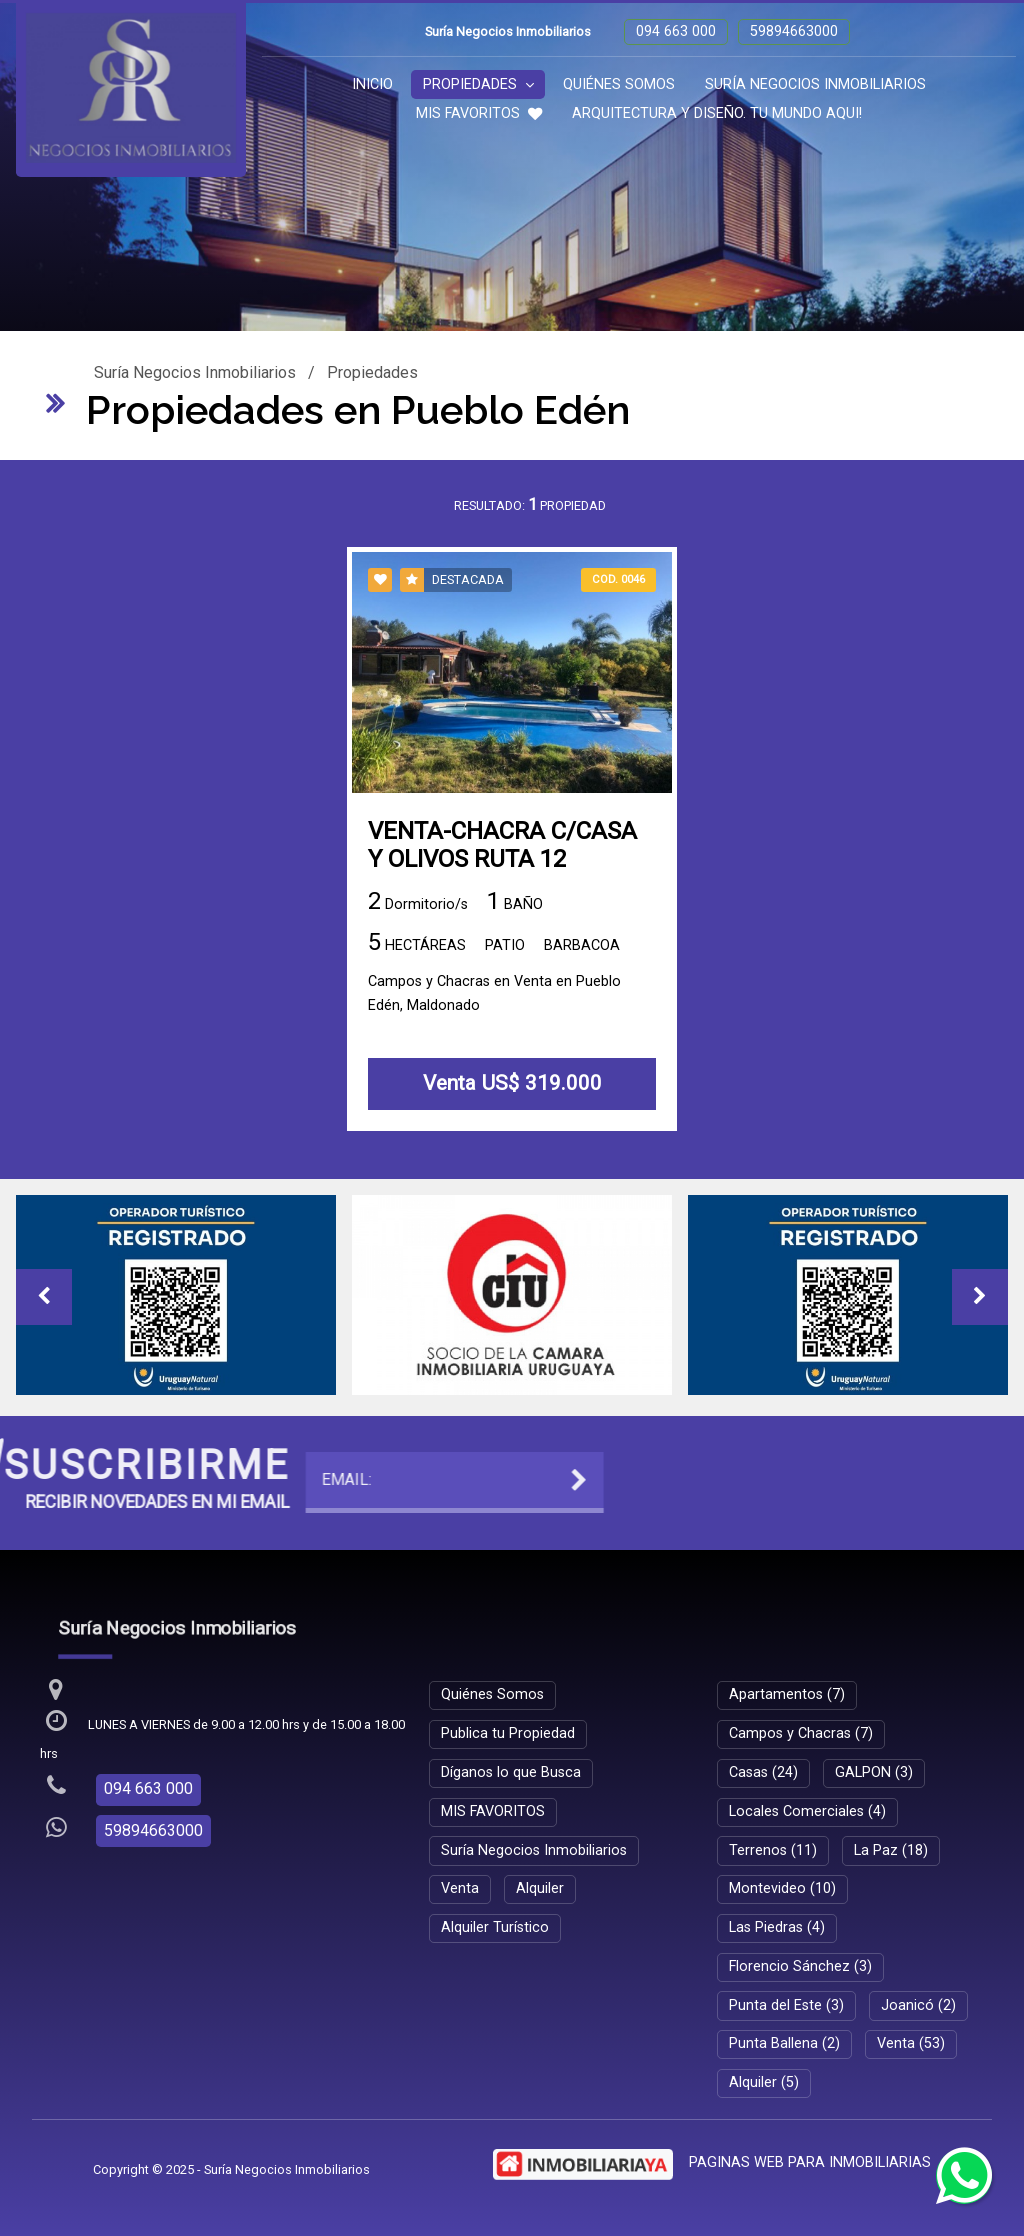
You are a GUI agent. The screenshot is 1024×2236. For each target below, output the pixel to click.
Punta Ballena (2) (784, 2043)
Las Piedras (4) (777, 1927)
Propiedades (478, 84)
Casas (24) (763, 1772)
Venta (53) (911, 2043)
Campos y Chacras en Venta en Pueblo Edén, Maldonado (494, 995)
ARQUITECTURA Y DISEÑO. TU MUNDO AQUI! (717, 113)
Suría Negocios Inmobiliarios (815, 84)
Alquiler (540, 1888)
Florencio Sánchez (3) (800, 1966)
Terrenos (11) (773, 1850)
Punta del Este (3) (786, 2005)
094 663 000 (676, 31)
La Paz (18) (891, 1850)
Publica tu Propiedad (508, 1733)
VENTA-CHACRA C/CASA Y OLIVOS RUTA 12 (502, 847)
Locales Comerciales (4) (807, 1811)
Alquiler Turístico (495, 1927)
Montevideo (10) (782, 1888)
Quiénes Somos (619, 84)
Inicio (372, 84)
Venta (460, 1888)
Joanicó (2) (918, 2005)
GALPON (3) (874, 1772)
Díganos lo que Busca (511, 1772)
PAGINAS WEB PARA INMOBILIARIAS (810, 2162)
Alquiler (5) (764, 2082)
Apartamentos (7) (787, 1694)
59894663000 (794, 31)
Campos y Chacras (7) (801, 1733)
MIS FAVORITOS (479, 113)
